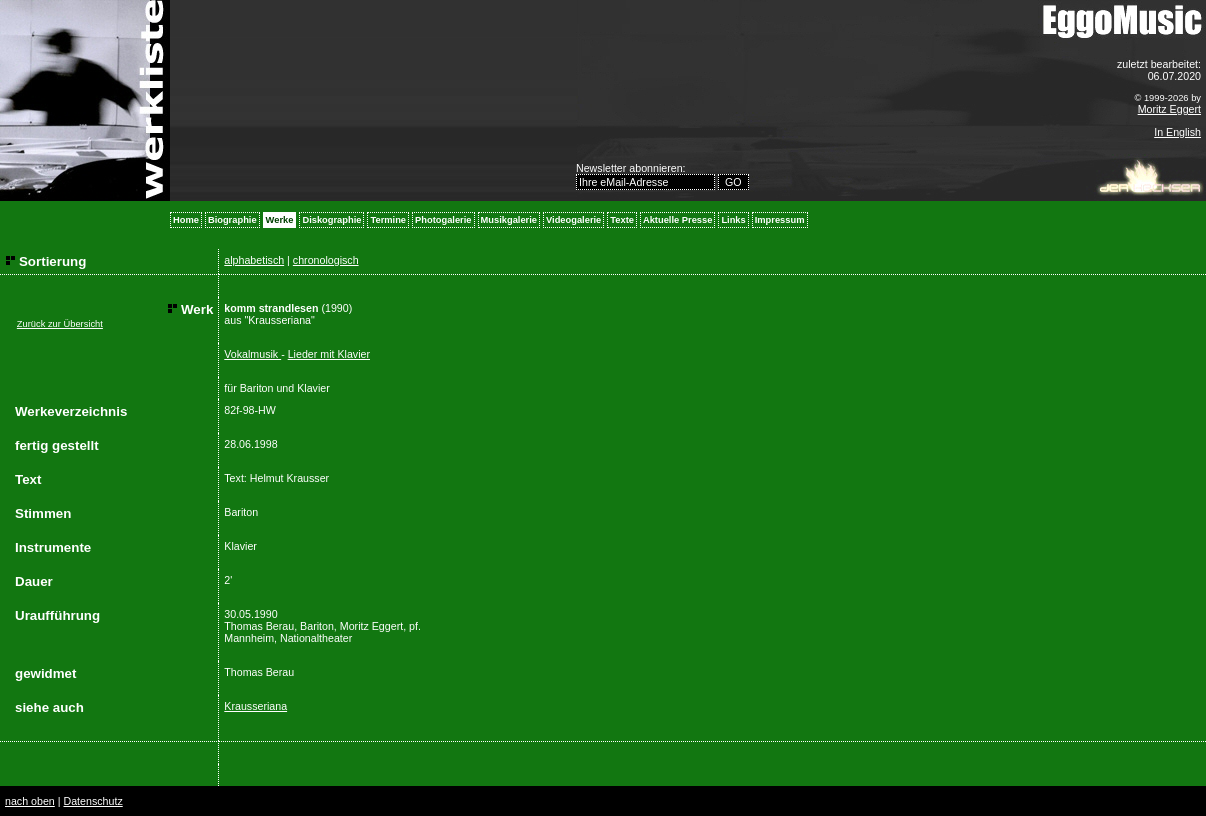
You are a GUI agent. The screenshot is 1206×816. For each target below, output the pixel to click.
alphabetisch (254, 260)
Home (186, 220)
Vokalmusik (252, 354)
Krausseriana (255, 706)
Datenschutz (92, 801)
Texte (622, 220)
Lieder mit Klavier (329, 354)
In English (1177, 132)
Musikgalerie (509, 220)
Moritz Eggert (1169, 109)
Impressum (780, 220)
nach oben (30, 801)
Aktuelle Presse (677, 220)
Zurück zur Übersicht (60, 324)
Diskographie (331, 220)
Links (733, 220)
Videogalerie (573, 220)
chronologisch (326, 260)
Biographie (232, 220)
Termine (388, 220)
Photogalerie (443, 220)
